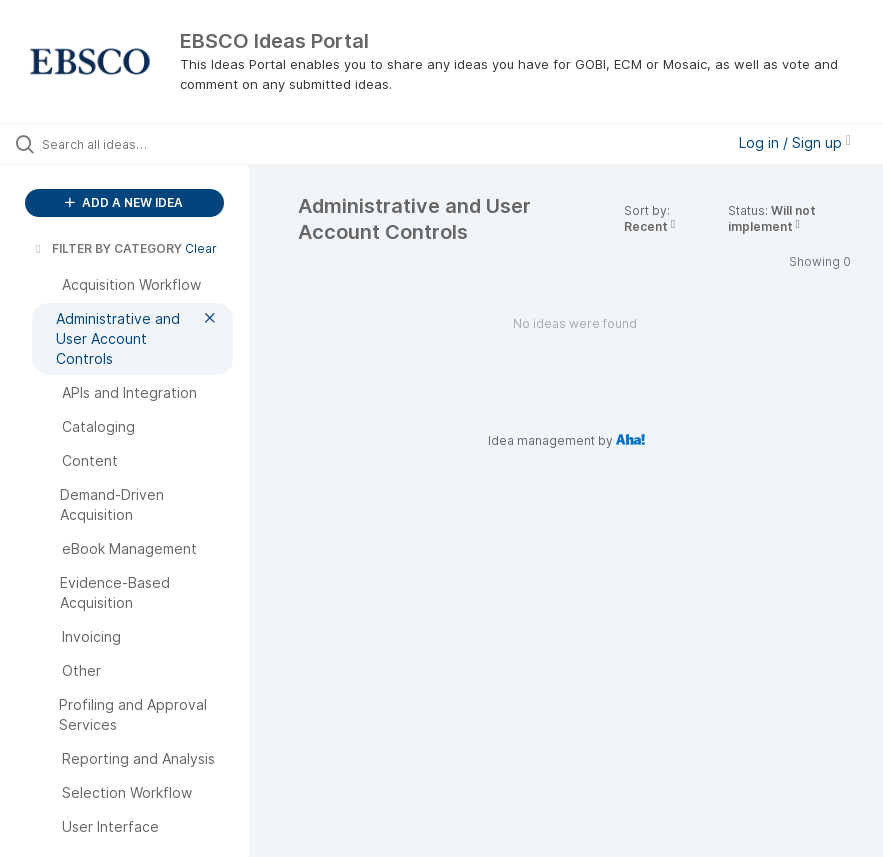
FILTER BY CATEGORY (107, 248)
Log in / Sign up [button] (795, 142)
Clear (201, 248)
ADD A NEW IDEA (124, 202)
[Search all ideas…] (135, 144)
